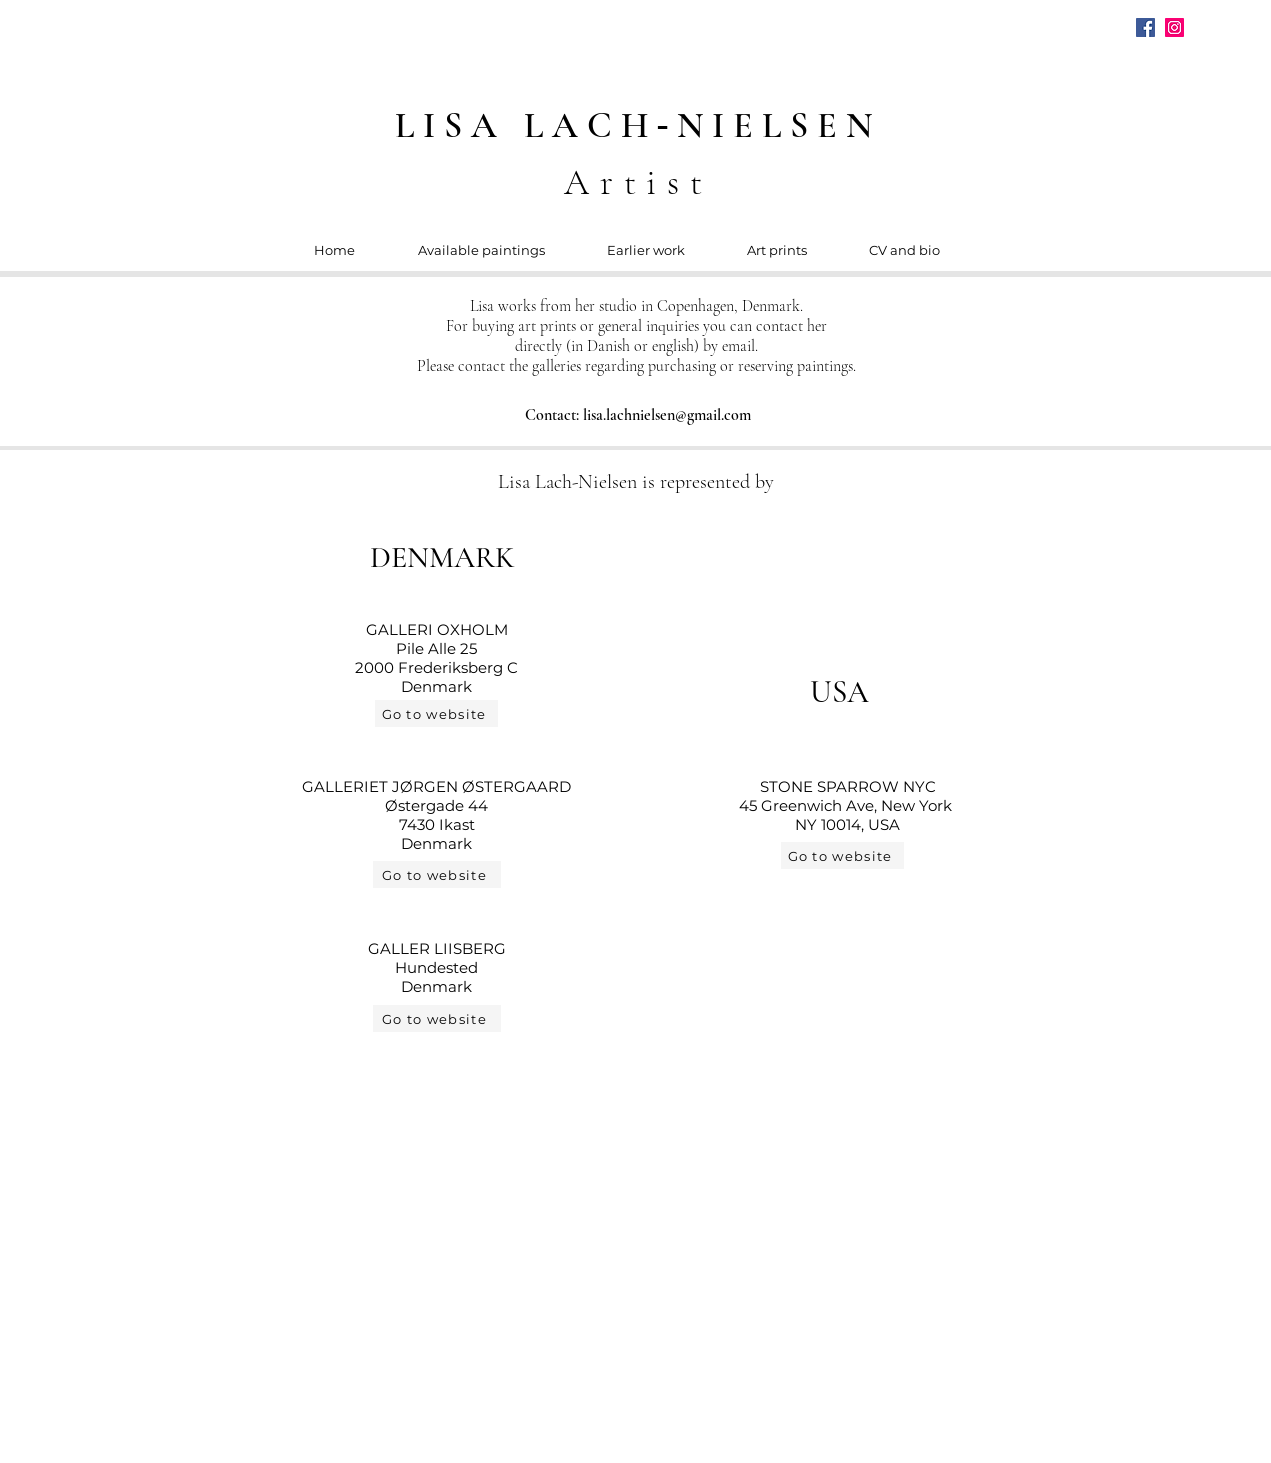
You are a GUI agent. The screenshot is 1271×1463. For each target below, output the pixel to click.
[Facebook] (1145, 27)
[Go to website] (436, 713)
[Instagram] (1174, 27)
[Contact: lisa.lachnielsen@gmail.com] (640, 414)
